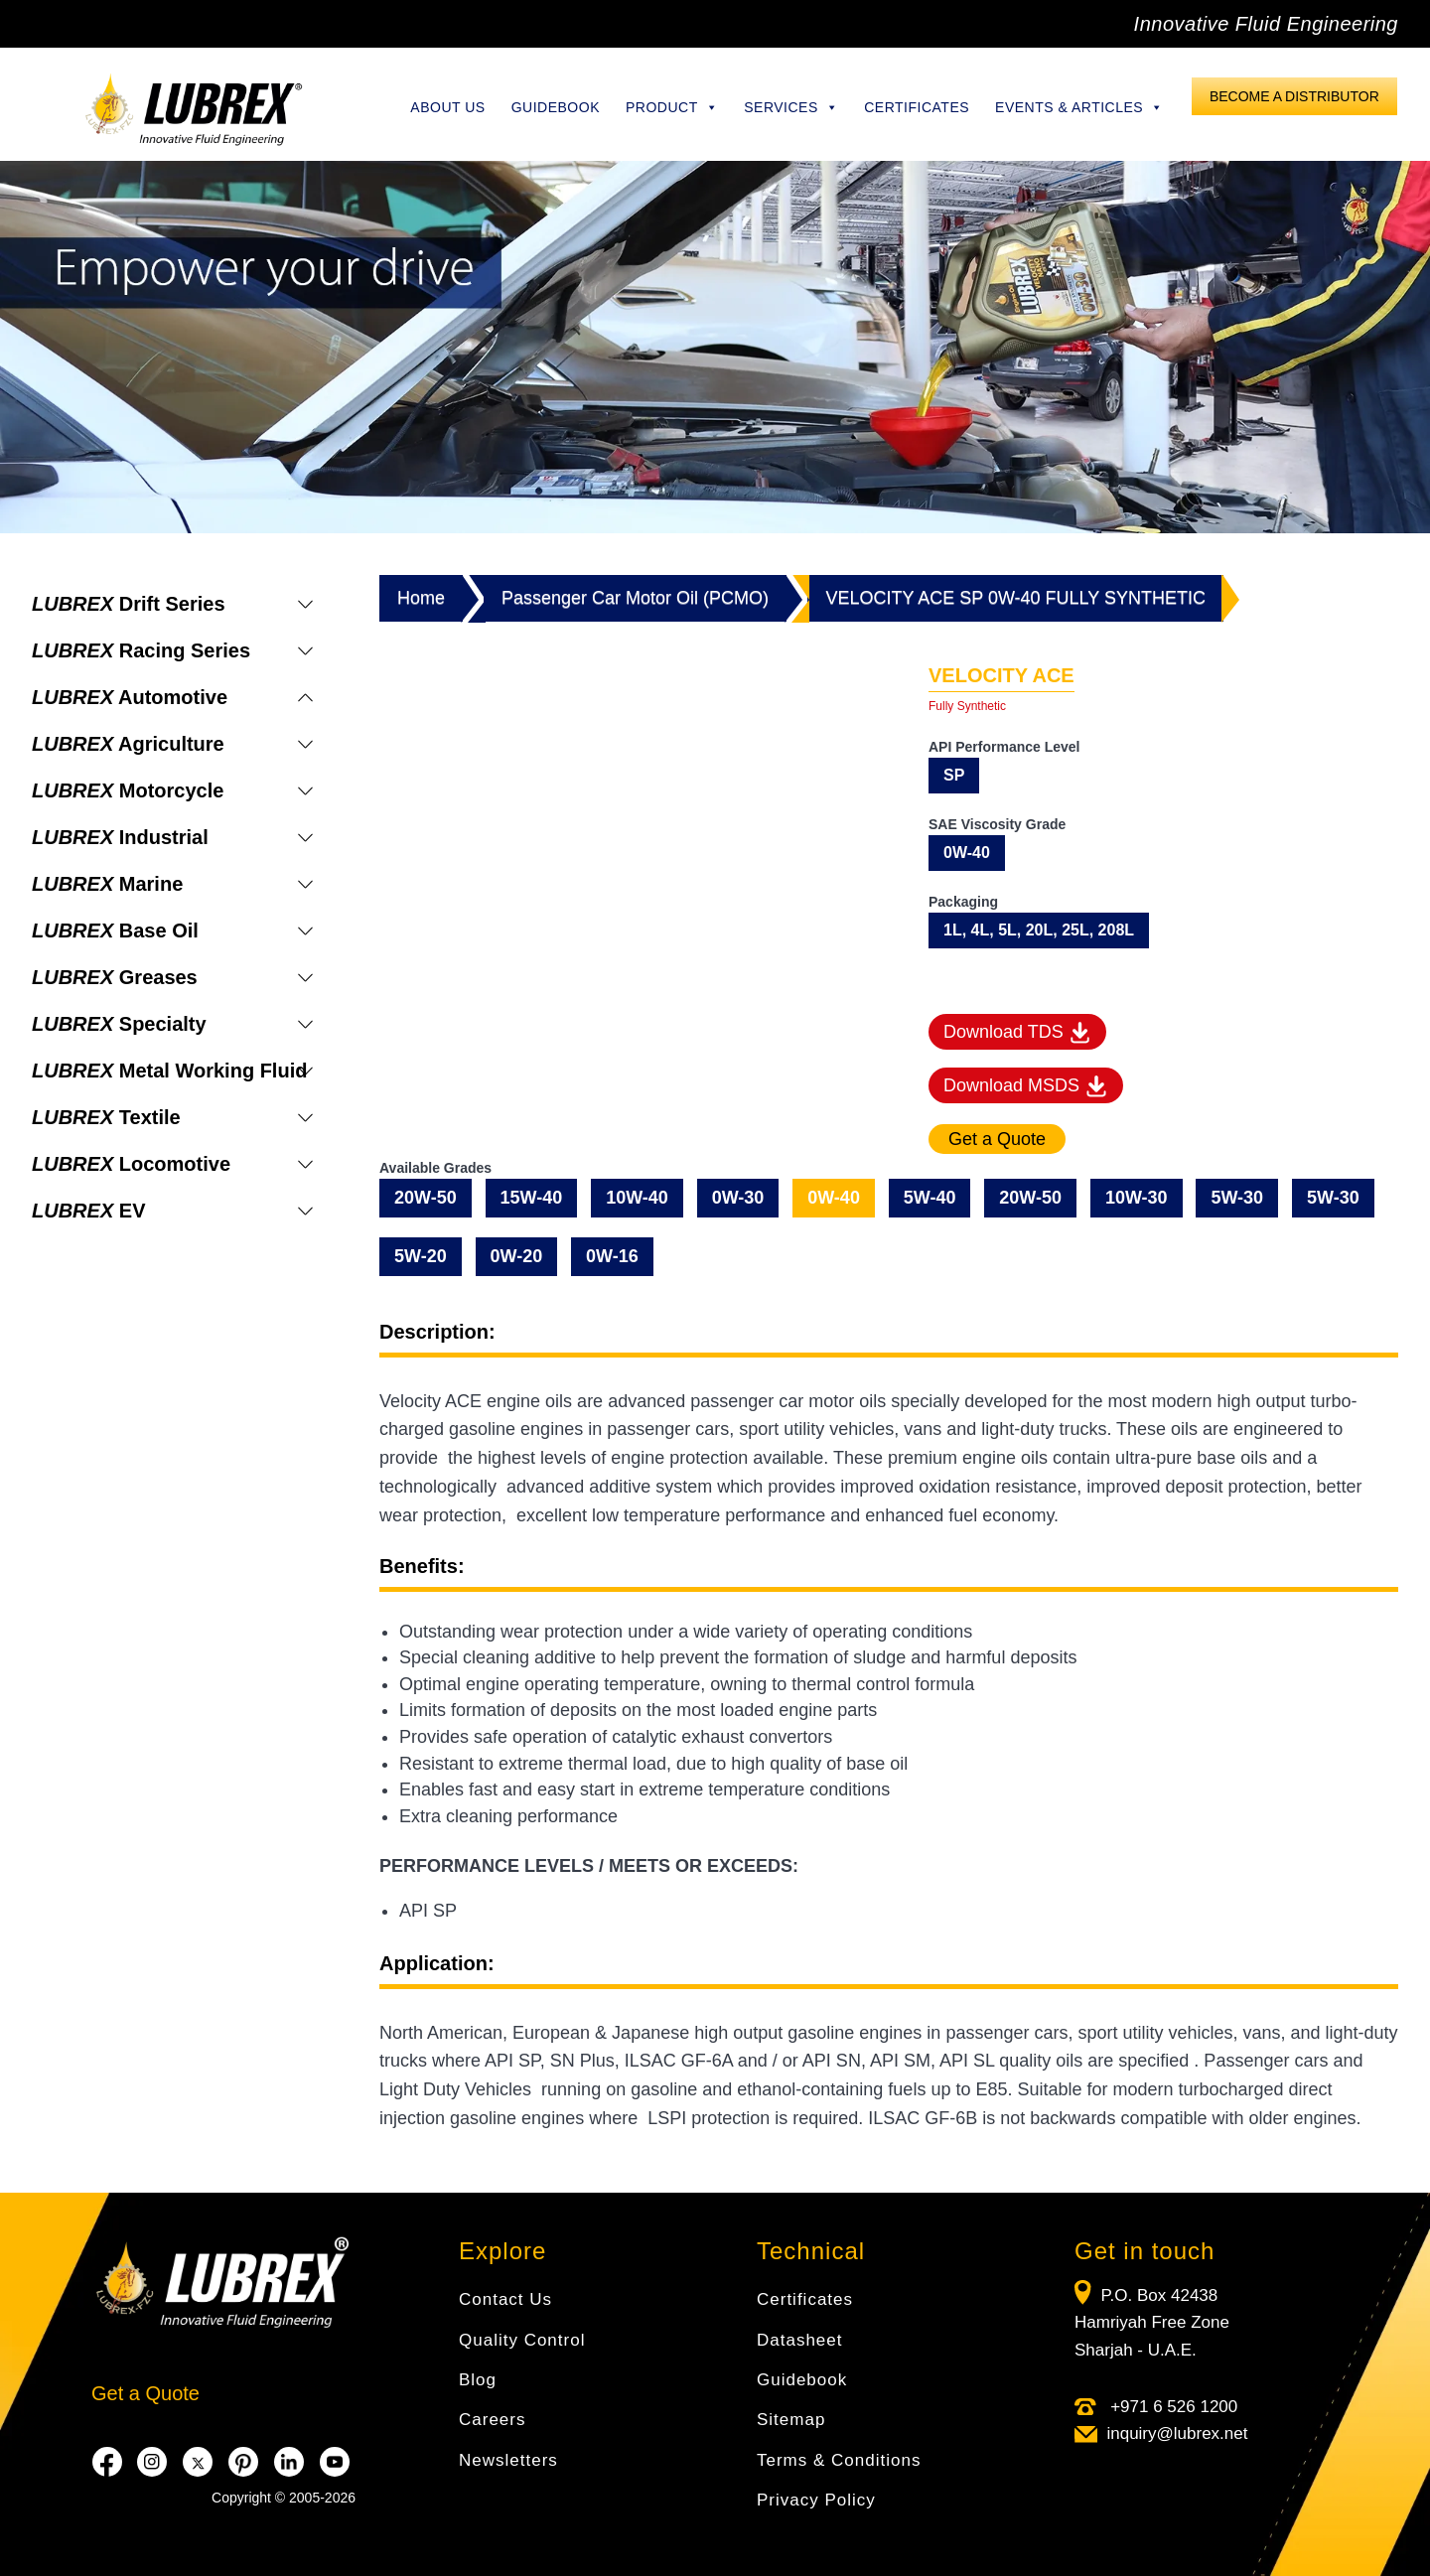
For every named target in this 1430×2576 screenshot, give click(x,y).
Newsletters (508, 2460)
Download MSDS (1025, 1086)
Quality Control (522, 2340)
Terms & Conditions (839, 2460)
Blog (478, 2379)
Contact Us (505, 2299)
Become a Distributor (1294, 96)
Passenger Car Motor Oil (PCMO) (635, 598)
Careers (492, 2419)
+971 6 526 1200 (1171, 2406)
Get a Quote (145, 2393)
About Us (447, 107)
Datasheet (800, 2340)
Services (791, 107)
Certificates (916, 107)
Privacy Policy (816, 2500)
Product (672, 107)
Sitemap (791, 2419)
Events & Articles (1079, 107)
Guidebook (555, 107)
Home (421, 598)
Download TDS (1017, 1033)
